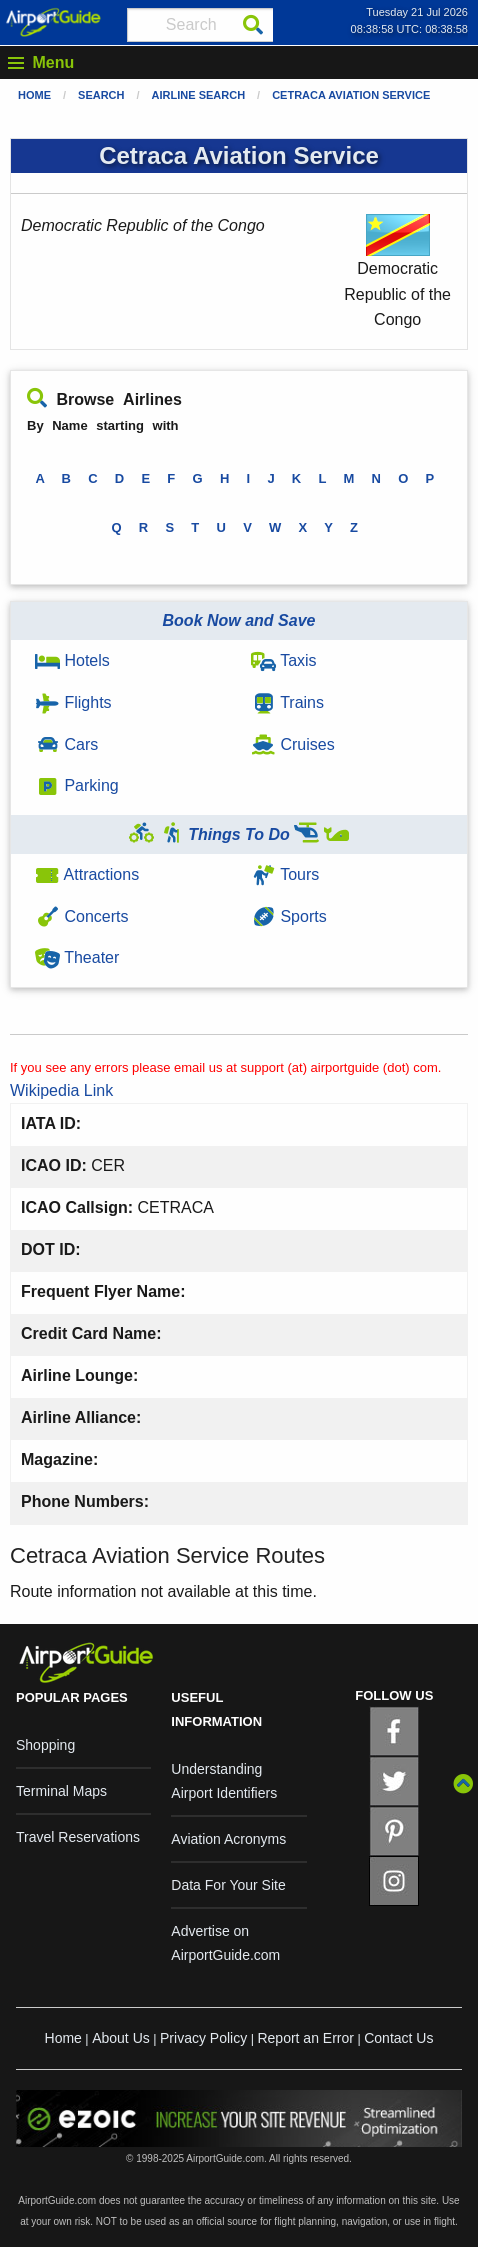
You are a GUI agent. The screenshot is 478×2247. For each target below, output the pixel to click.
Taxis (284, 660)
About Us (121, 2038)
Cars (66, 744)
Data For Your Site (228, 1885)
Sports (289, 916)
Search (101, 95)
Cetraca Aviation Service (351, 95)
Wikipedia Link (61, 1090)
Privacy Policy (203, 2038)
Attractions (87, 874)
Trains (287, 702)
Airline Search (199, 95)
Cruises (293, 744)
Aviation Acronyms (228, 1839)
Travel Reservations (78, 1837)
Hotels (72, 660)
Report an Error (305, 2038)
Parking (77, 785)
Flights (73, 702)
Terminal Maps (61, 1791)
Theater (77, 957)
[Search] (253, 25)
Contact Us (398, 2038)
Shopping (45, 1745)
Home (34, 95)
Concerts (81, 916)
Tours (285, 874)
